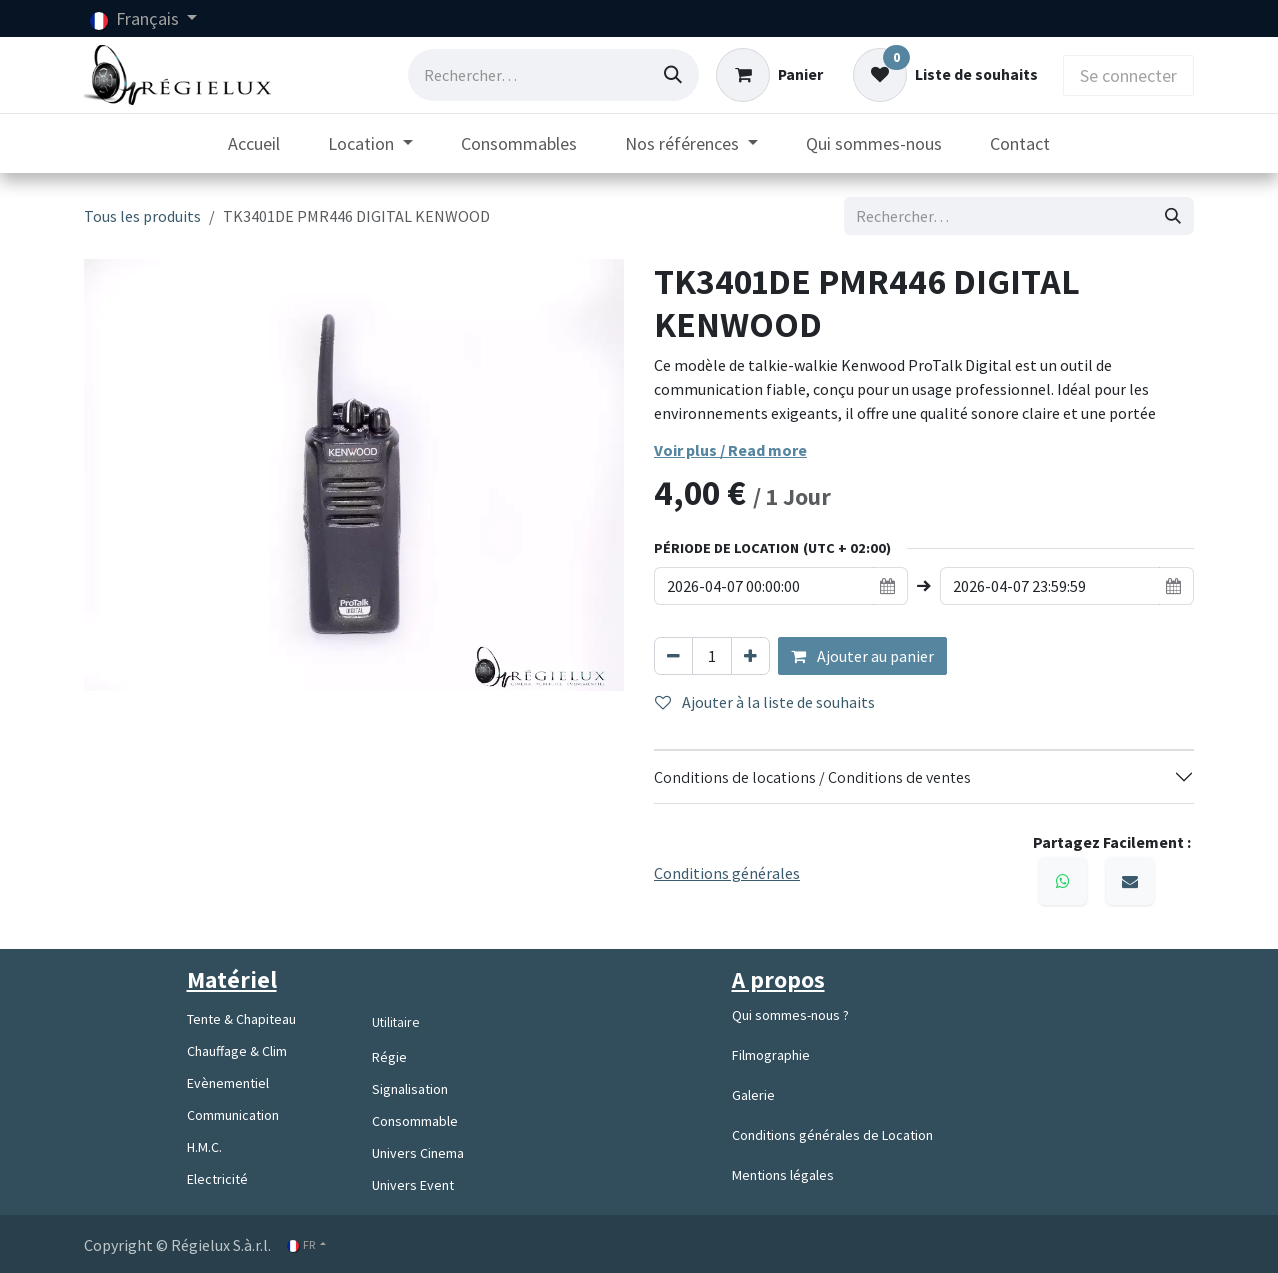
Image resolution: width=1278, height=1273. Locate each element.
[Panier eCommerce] (769, 75)
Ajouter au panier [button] (862, 656)
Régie (389, 1057)
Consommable (415, 1121)
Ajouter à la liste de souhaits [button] (765, 702)
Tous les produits (142, 216)
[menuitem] (254, 143)
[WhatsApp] (1063, 881)
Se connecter (1128, 75)
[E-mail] (1130, 881)
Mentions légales (783, 1175)
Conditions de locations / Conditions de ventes (814, 777)
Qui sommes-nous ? (790, 1015)
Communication (233, 1115)
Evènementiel (228, 1083)
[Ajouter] (750, 656)
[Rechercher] (673, 75)
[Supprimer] (673, 656)
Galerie (753, 1095)
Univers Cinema (418, 1153)
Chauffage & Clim (237, 1051)
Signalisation (410, 1089)
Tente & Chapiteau (241, 1019)
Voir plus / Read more (730, 450)
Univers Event (413, 1185)
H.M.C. (204, 1147)
